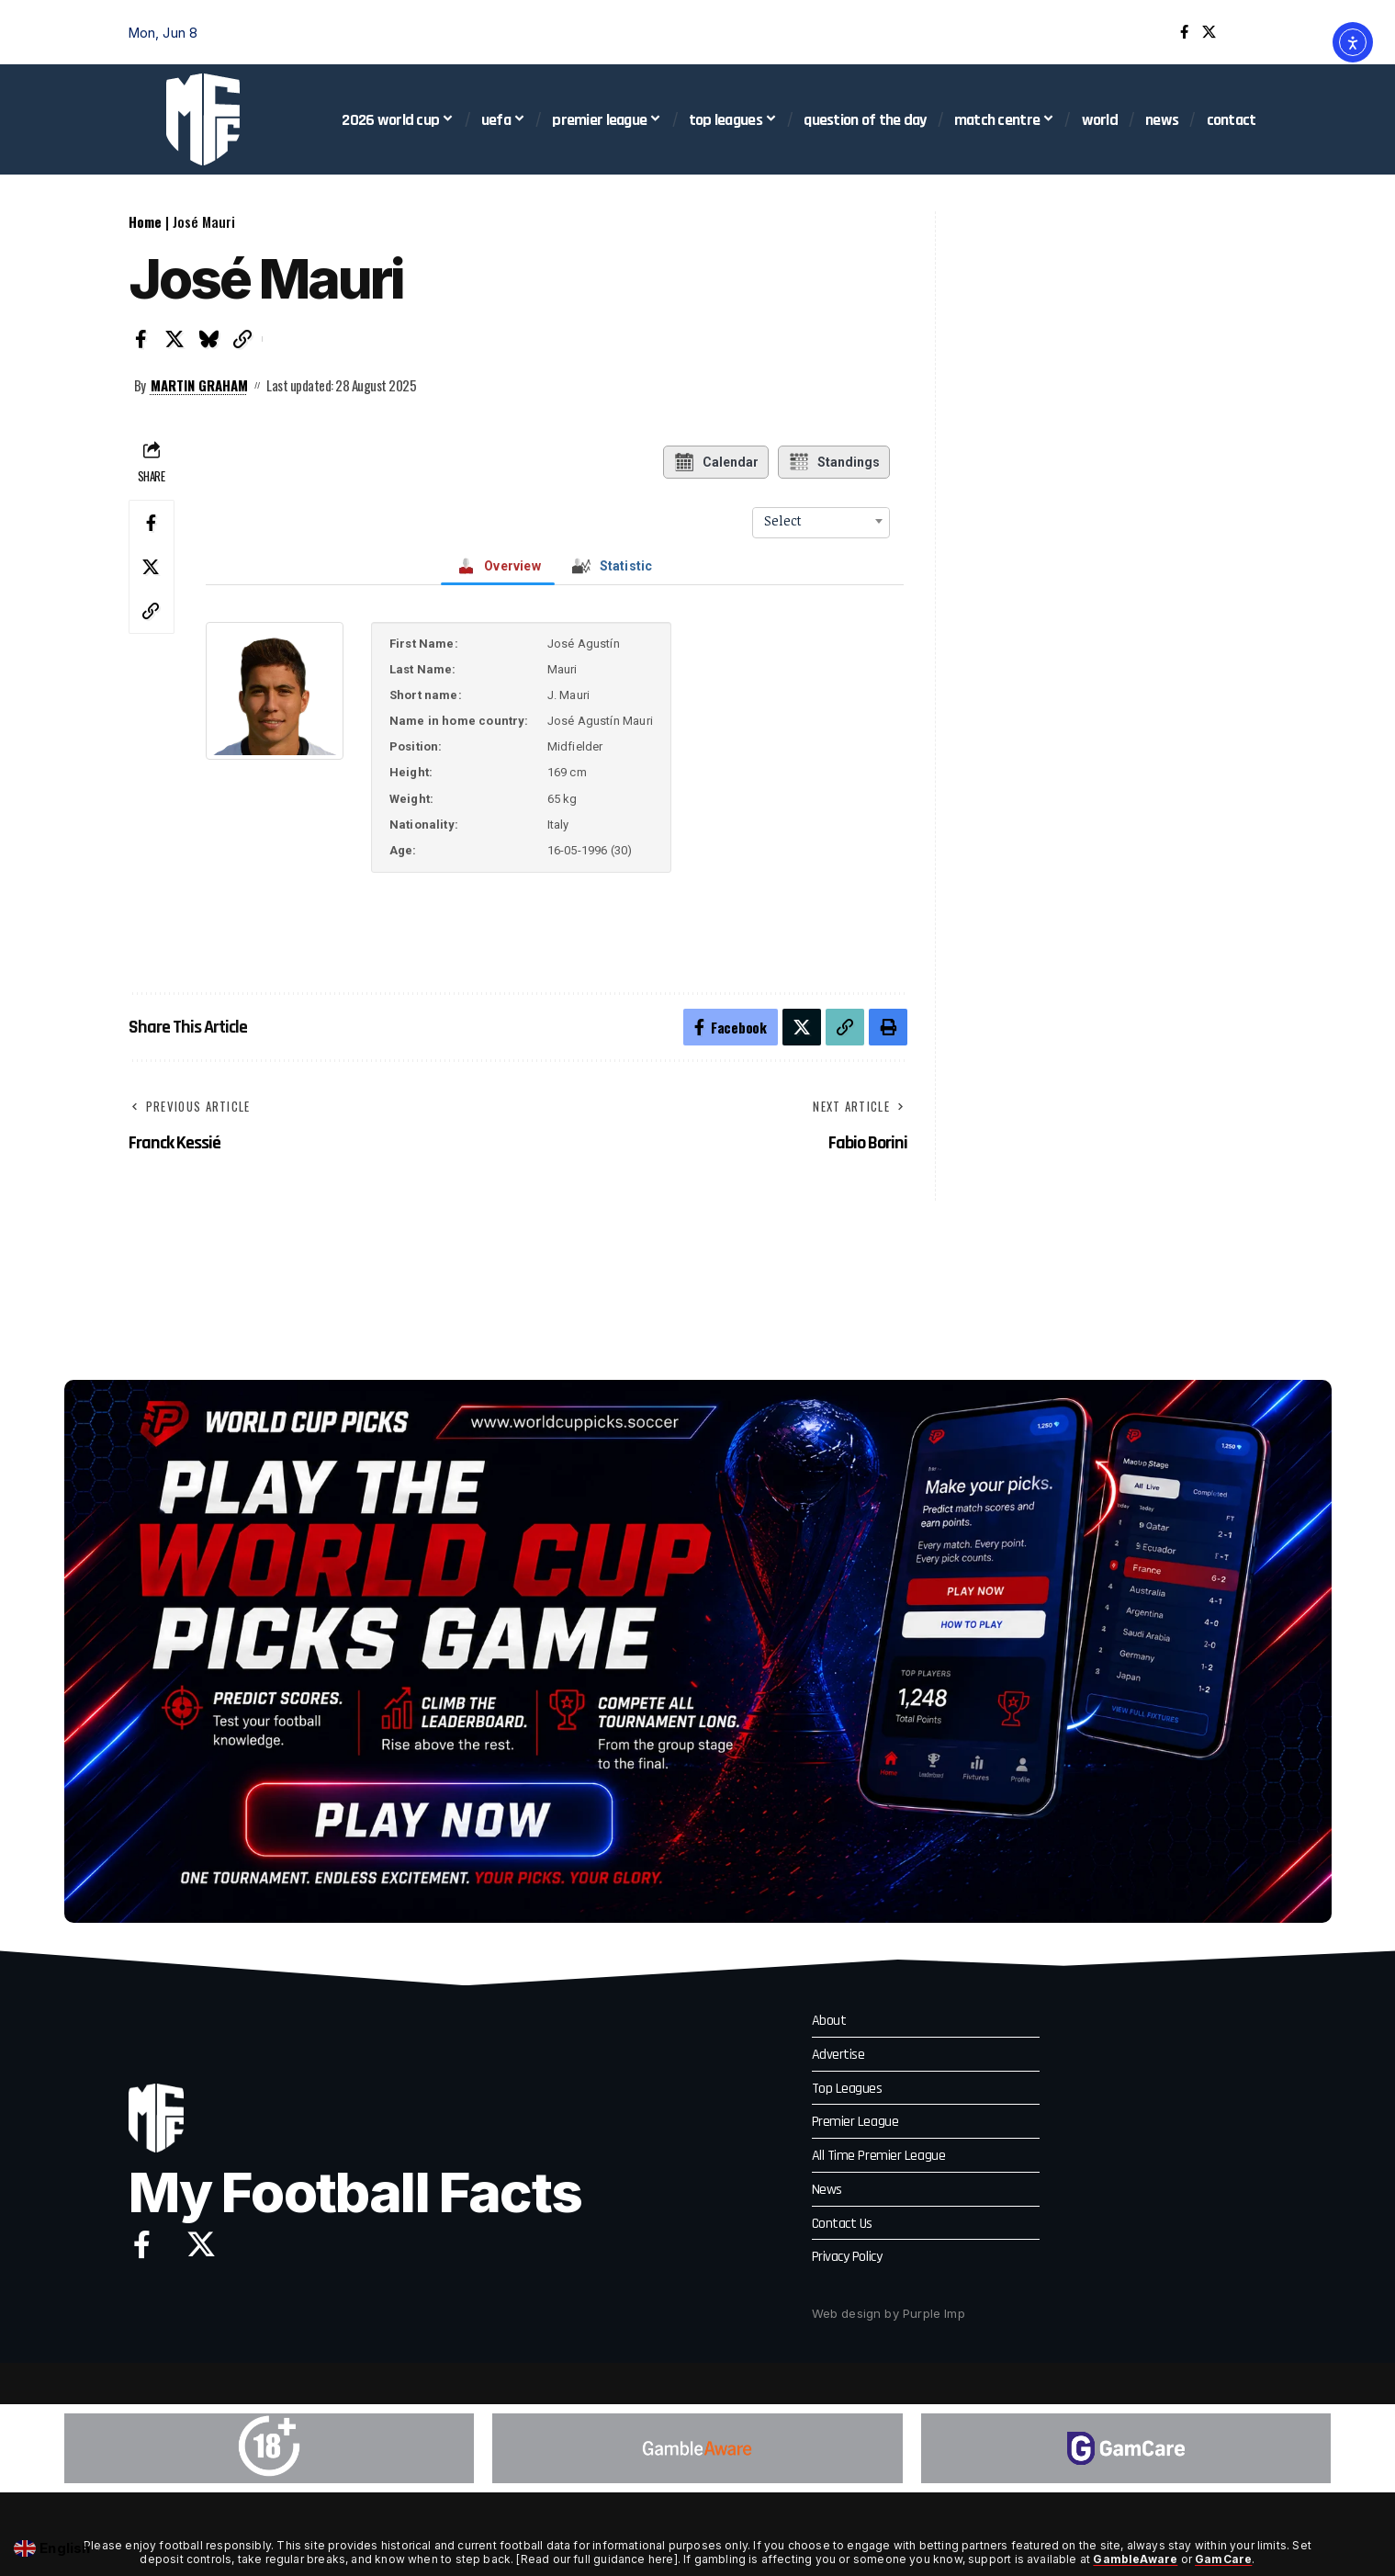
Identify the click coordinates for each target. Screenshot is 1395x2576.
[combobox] (821, 521)
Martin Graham (199, 385)
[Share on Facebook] (141, 339)
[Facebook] (1184, 32)
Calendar (716, 462)
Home (145, 221)
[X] (1209, 32)
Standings (834, 462)
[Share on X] (175, 339)
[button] (1253, 32)
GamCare (1223, 2559)
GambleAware (1135, 2559)
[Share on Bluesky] (209, 339)
